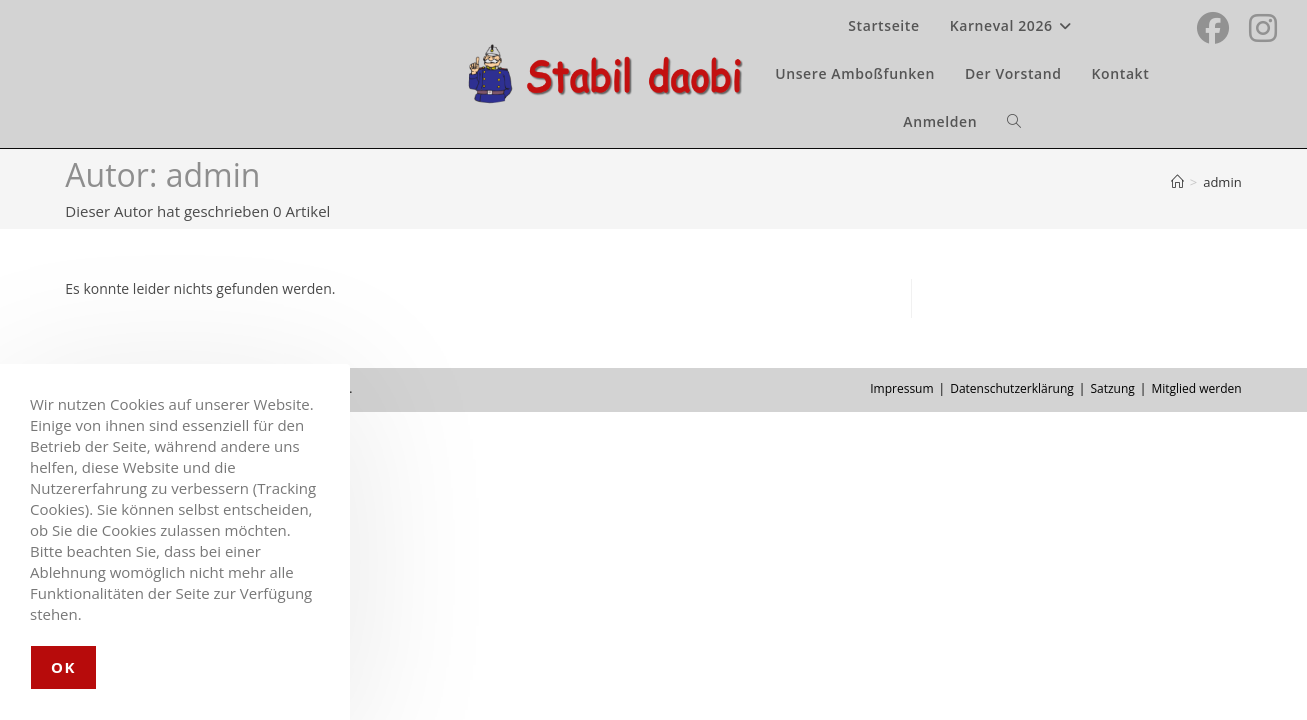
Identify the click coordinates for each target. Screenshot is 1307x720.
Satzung (1112, 388)
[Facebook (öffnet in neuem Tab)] (1213, 26)
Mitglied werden (1196, 388)
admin (1222, 182)
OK (63, 667)
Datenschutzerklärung (1012, 388)
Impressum (901, 388)
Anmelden (940, 121)
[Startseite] (1177, 182)
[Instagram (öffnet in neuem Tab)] (1263, 26)
